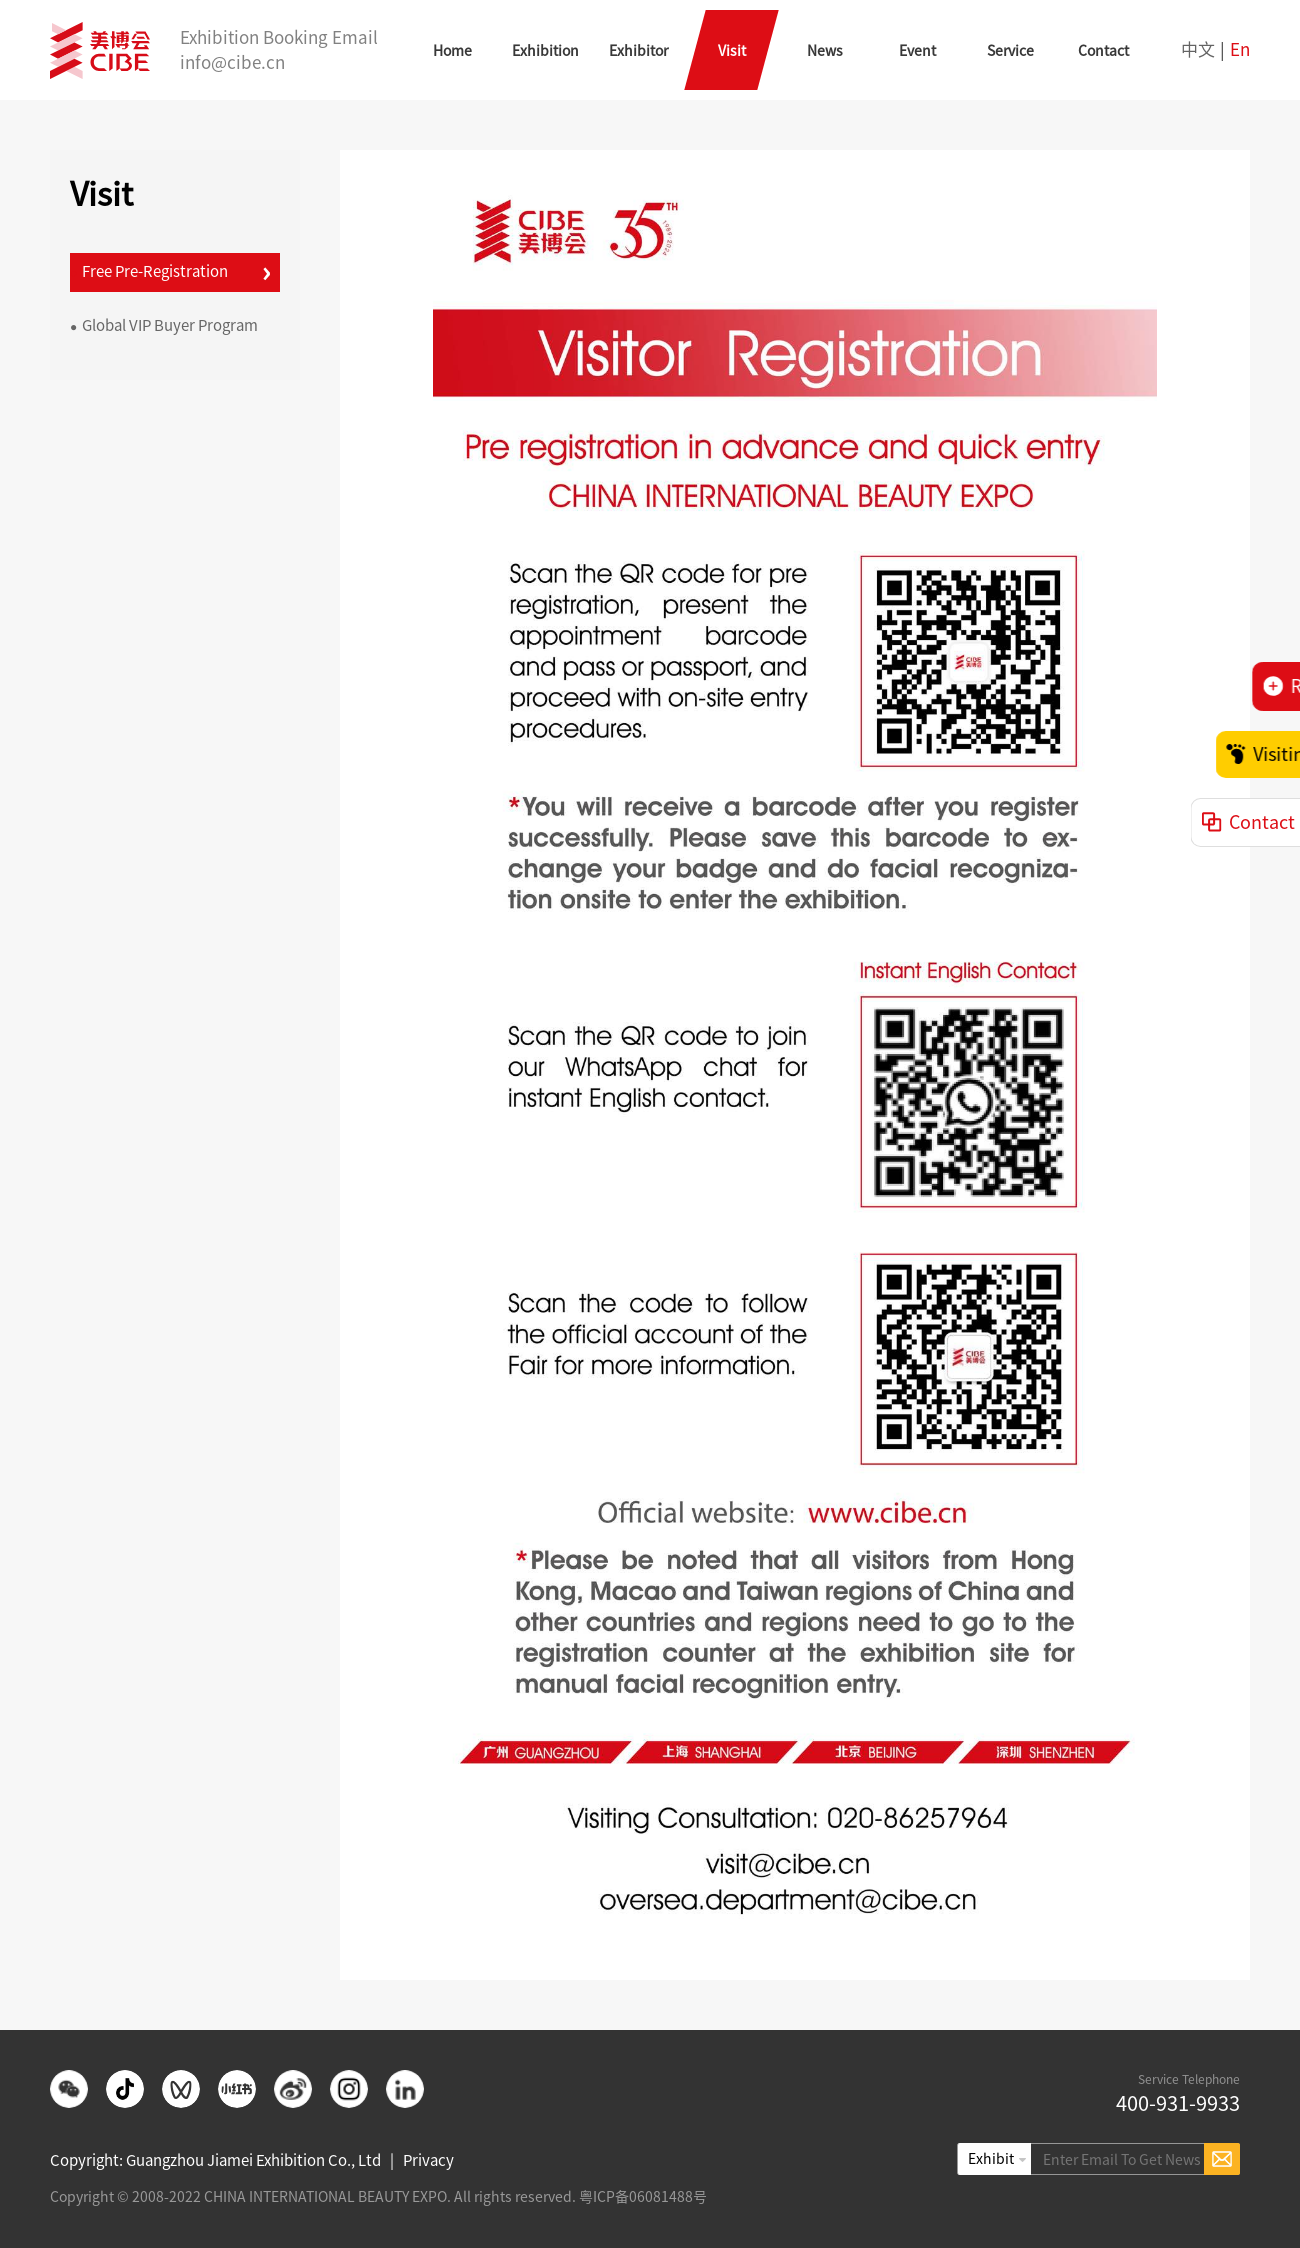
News (825, 51)
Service (1010, 51)
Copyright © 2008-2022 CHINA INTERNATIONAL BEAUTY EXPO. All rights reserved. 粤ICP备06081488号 (378, 2197)
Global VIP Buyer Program (164, 325)
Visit (732, 51)
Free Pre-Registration (149, 271)
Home (452, 51)
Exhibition (545, 51)
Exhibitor (638, 51)
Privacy (428, 2160)
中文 (1198, 49)
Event (917, 51)
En (1240, 49)
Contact (1103, 51)
